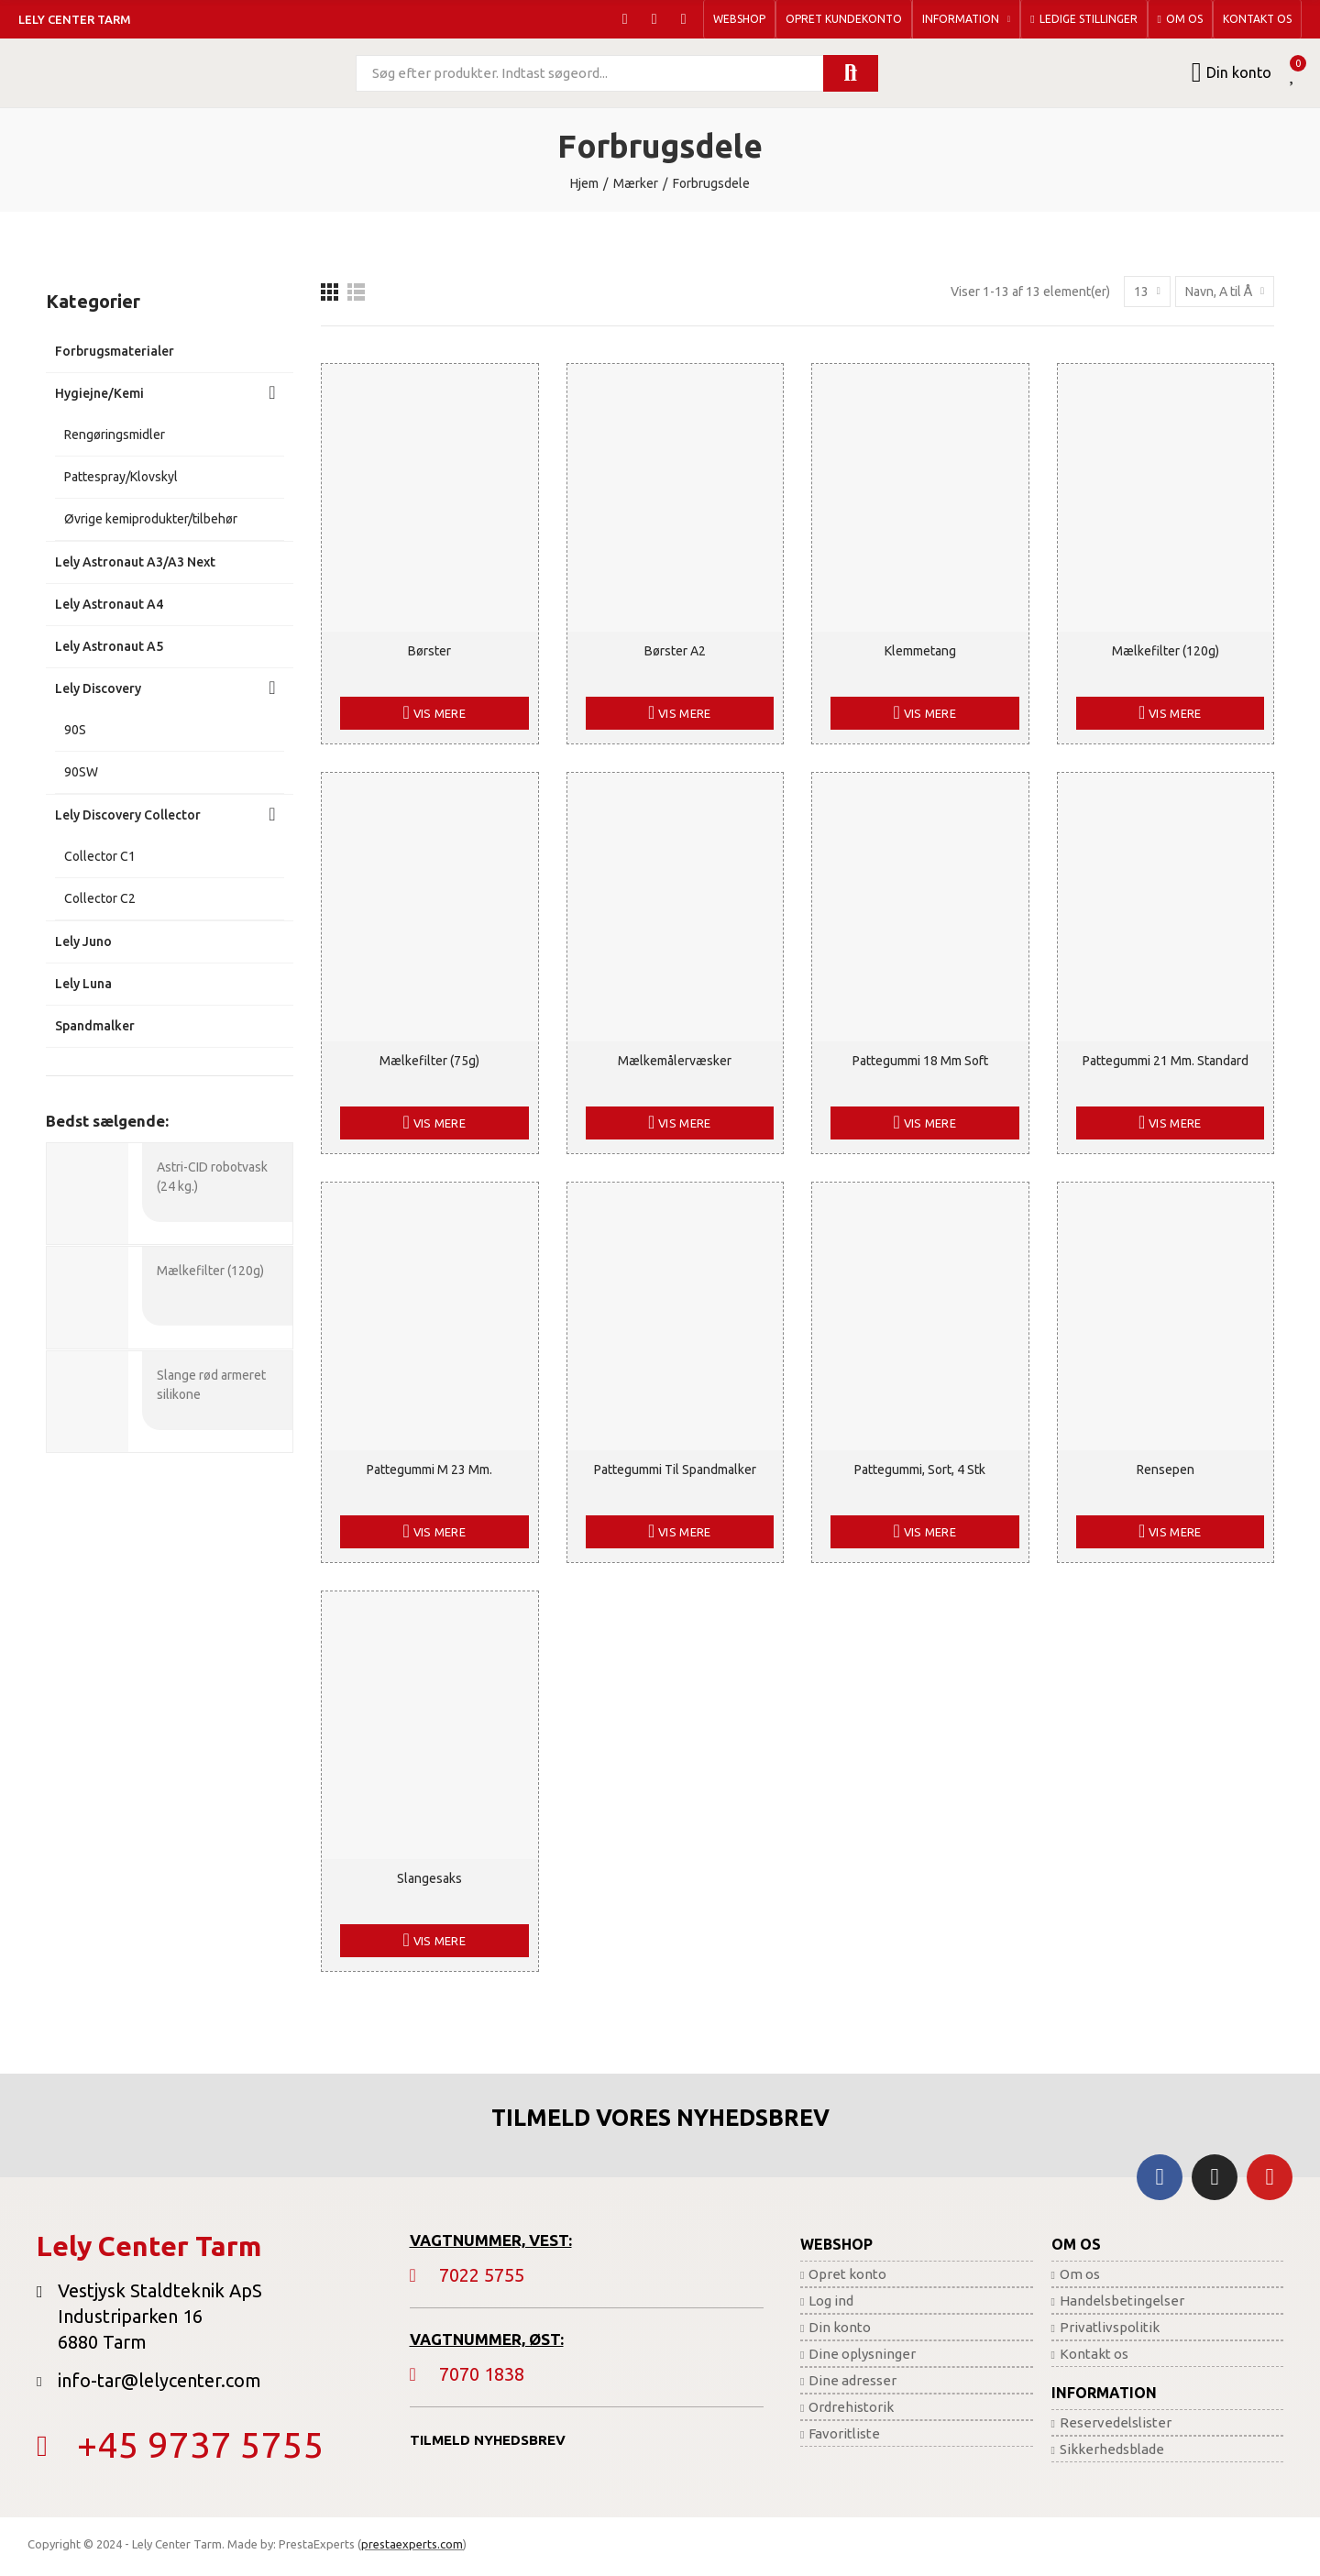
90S (75, 729)
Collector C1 (100, 856)
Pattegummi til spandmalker (675, 1469)
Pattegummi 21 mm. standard (1165, 1060)
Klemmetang (920, 651)
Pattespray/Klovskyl (121, 476)
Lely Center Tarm (74, 19)
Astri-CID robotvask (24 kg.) (212, 1177)
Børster (429, 651)
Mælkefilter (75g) (429, 1060)
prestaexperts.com (412, 2543)
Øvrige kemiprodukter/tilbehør (150, 519)
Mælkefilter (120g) (1165, 651)
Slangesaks (429, 1878)
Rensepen (1165, 1469)
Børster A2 (675, 651)
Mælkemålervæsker (675, 1060)
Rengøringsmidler (114, 434)
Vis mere (438, 713)
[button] (739, 19)
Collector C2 (100, 898)
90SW (81, 772)
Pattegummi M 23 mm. (429, 1469)
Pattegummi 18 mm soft (920, 1060)
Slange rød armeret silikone (211, 1383)
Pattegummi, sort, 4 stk (919, 1469)
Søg (850, 73)
